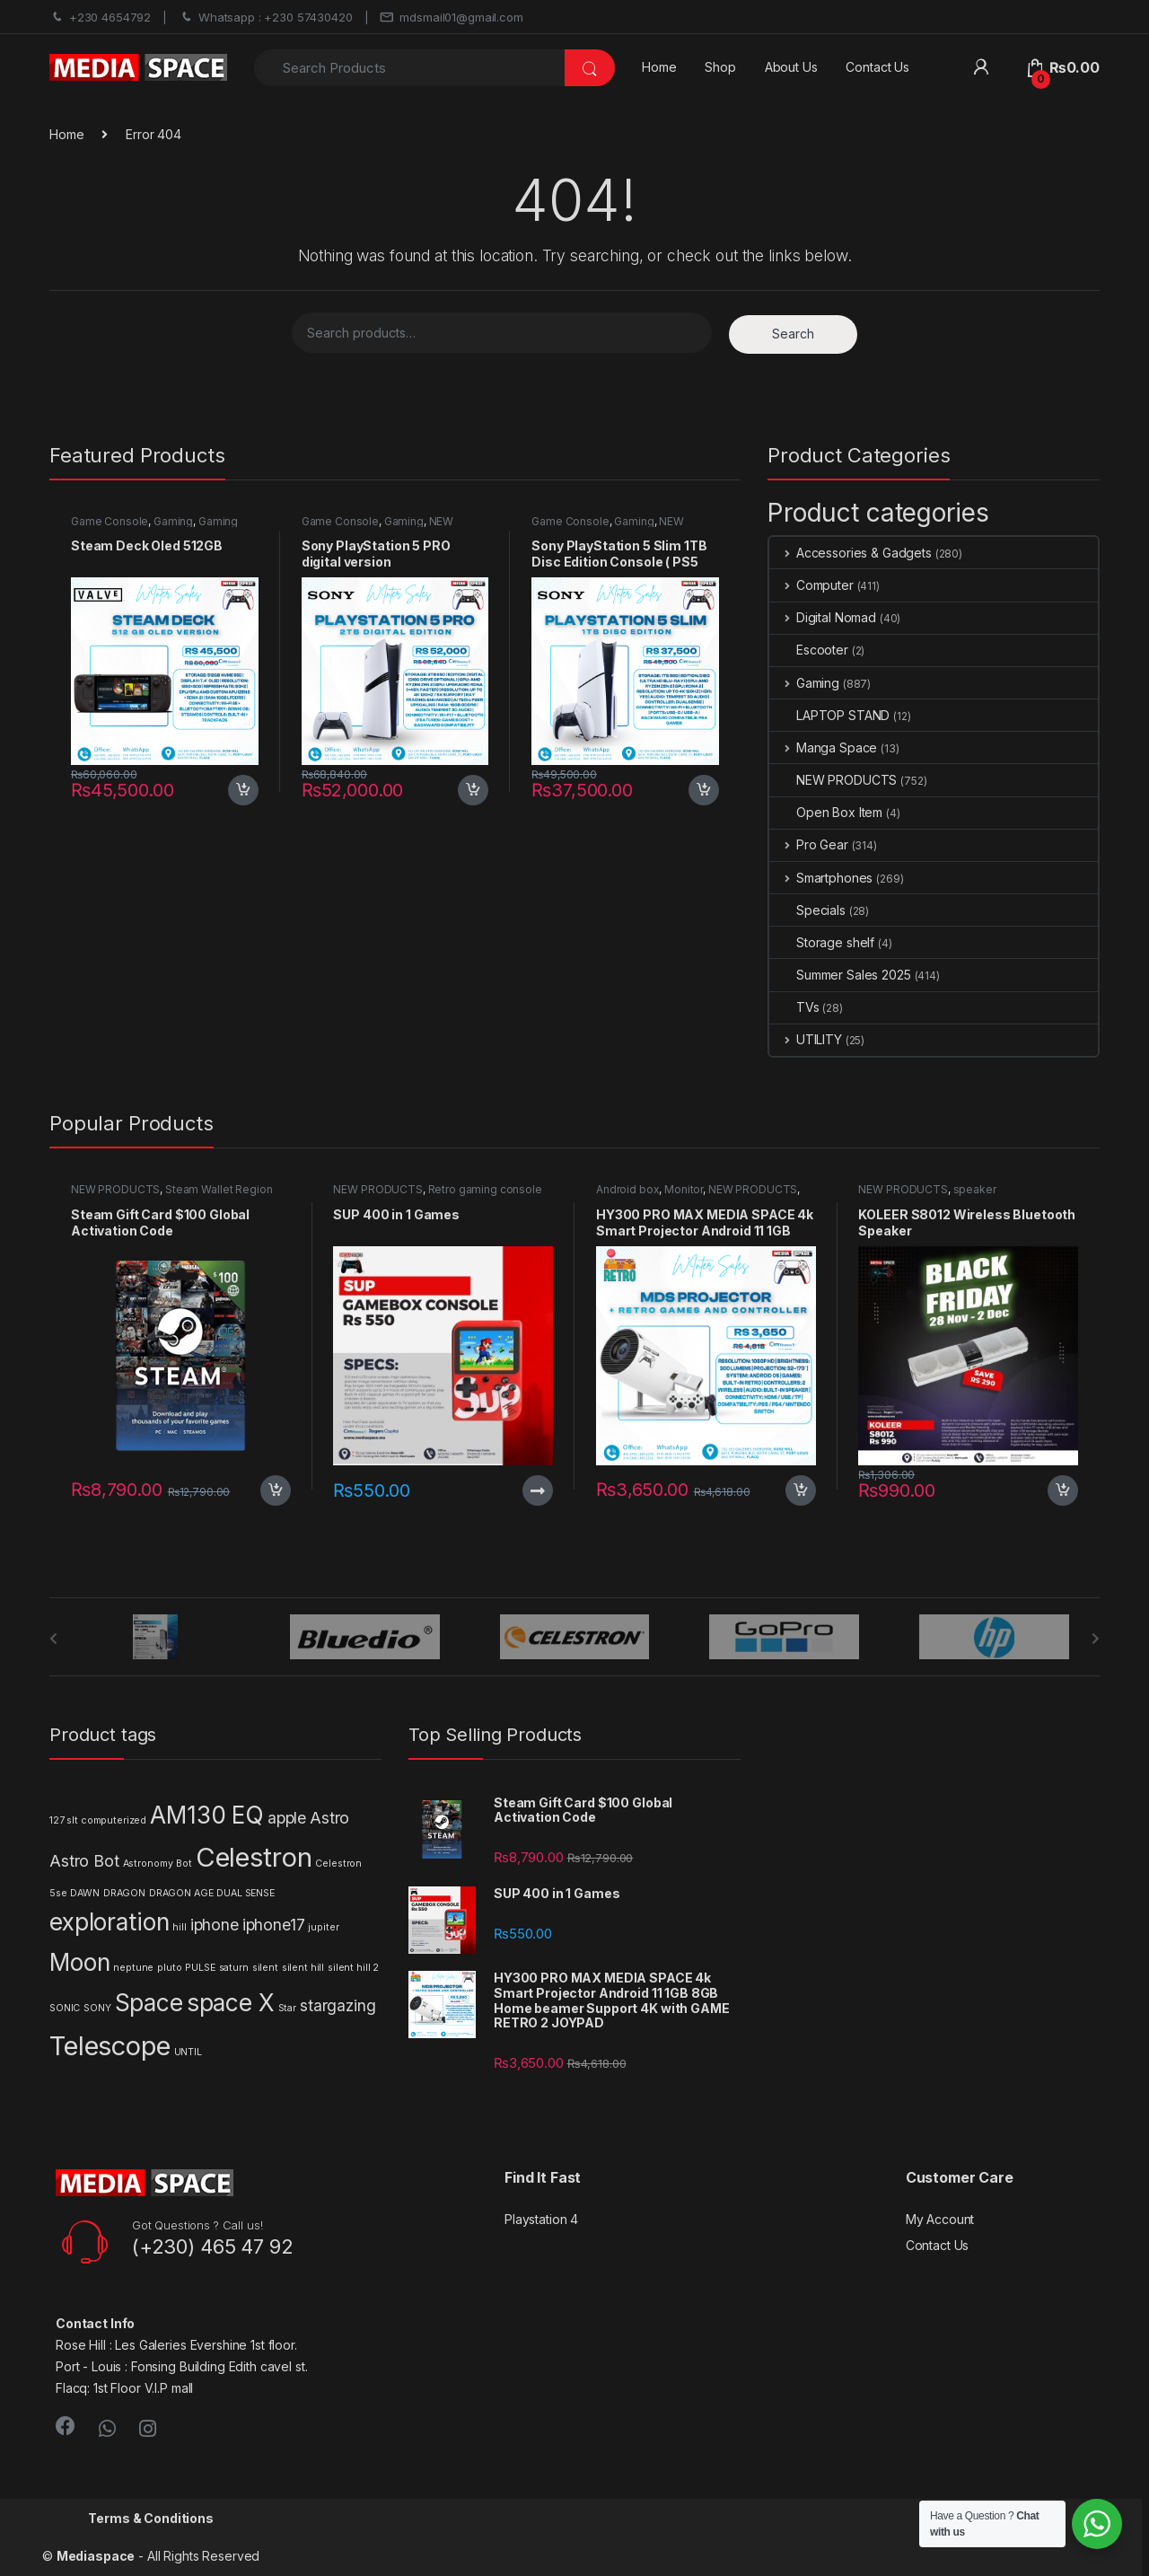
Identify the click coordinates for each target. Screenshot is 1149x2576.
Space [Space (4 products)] (149, 2003)
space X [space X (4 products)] (231, 2003)
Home (659, 67)
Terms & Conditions (150, 2518)
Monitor (683, 1189)
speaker (974, 1189)
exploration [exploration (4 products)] (109, 1922)
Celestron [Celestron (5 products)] (254, 1857)
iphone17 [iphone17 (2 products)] (273, 1924)
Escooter (808, 649)
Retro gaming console (485, 1189)
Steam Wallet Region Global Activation (171, 1195)
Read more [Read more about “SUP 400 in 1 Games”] (537, 1490)
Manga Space (823, 747)
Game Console (109, 521)
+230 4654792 (100, 17)
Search (793, 333)
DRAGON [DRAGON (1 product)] (124, 1893)
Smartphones (821, 877)
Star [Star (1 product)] (287, 2008)
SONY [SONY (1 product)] (96, 2008)
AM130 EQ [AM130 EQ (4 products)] (207, 1815)
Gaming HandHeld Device (154, 527)
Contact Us (877, 67)
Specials (807, 910)
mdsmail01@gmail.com (451, 17)
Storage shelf (821, 942)
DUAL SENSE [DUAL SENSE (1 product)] (245, 1893)
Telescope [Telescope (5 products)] (110, 2046)
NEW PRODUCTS (833, 779)
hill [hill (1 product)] (179, 1927)
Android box (627, 1189)
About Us (791, 67)
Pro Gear (808, 844)
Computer (811, 585)
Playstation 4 (541, 2219)
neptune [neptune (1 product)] (133, 1968)
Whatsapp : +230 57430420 (266, 17)
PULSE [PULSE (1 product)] (200, 1968)
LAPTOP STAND (829, 715)
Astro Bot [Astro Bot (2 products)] (84, 1860)
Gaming (173, 521)
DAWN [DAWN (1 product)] (84, 1893)
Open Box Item (825, 812)
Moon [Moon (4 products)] (79, 1962)
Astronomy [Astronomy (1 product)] (148, 1863)
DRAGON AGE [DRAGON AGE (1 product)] (181, 1893)
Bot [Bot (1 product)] (184, 1863)
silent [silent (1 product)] (265, 1968)
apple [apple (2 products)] (287, 1817)
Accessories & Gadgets (850, 552)
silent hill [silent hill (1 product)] (303, 1968)
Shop (720, 67)
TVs (794, 1007)
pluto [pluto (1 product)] (169, 1968)
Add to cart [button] (243, 790)
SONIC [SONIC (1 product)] (64, 2008)
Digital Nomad (822, 617)
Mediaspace (96, 2555)
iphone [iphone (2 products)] (214, 1924)
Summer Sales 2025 (840, 974)
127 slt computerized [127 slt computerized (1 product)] (97, 1820)
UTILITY (805, 1039)
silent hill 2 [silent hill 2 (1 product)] (353, 1968)
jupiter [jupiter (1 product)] (323, 1927)
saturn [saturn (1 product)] (234, 1968)
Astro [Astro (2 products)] (329, 1817)
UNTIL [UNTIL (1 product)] (188, 2052)
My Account (940, 2219)
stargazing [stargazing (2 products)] (338, 2005)
